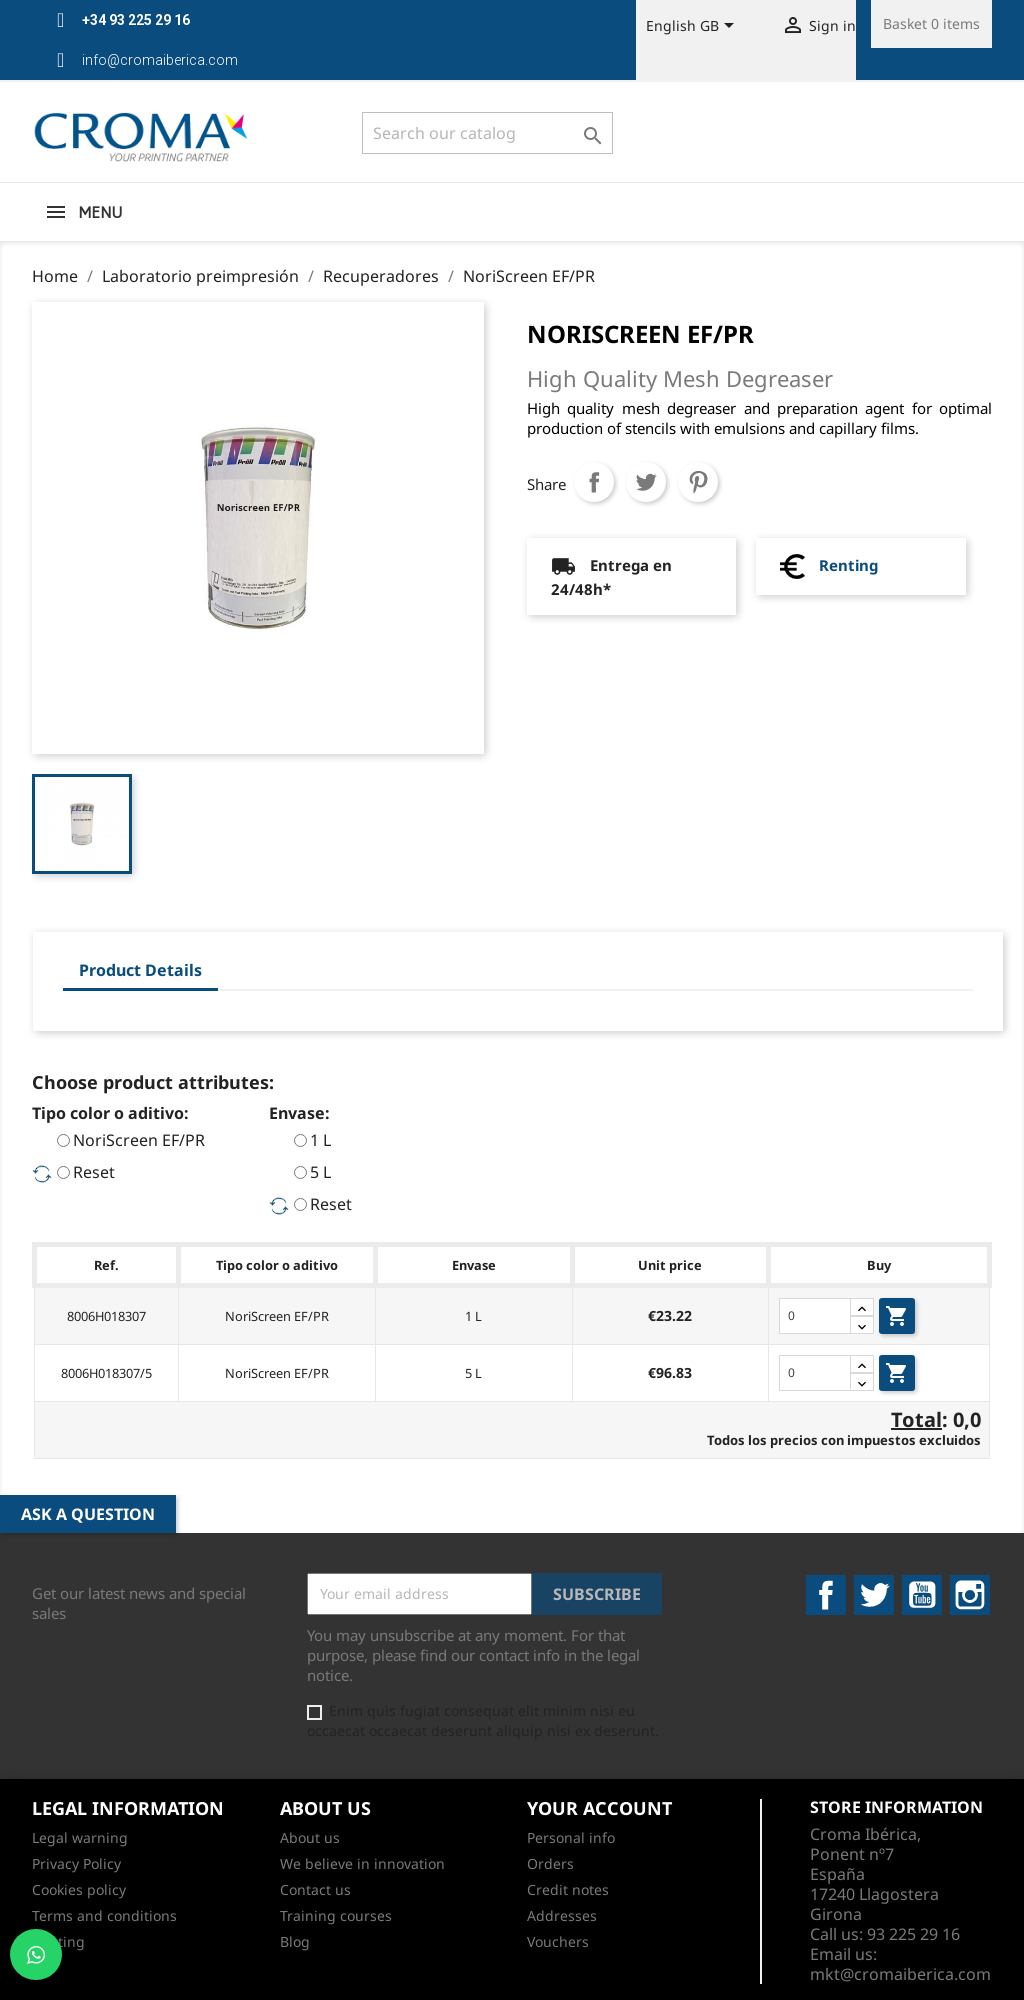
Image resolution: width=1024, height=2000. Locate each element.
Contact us (315, 1889)
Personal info (571, 1837)
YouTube (922, 1595)
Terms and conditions (104, 1915)
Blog (295, 1941)
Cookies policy (79, 1889)
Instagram (970, 1595)
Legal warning (80, 1837)
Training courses (336, 1915)
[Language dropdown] (693, 27)
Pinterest (698, 482)
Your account (599, 1808)
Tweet (646, 482)
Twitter (874, 1595)
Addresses (562, 1915)
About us (310, 1837)
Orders (550, 1863)
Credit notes (568, 1889)
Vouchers (558, 1941)
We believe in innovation (362, 1863)
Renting (848, 565)
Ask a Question (88, 1514)
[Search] (487, 133)
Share (594, 482)
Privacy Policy (76, 1863)
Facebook (826, 1595)
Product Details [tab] (140, 970)
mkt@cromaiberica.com (900, 1974)
